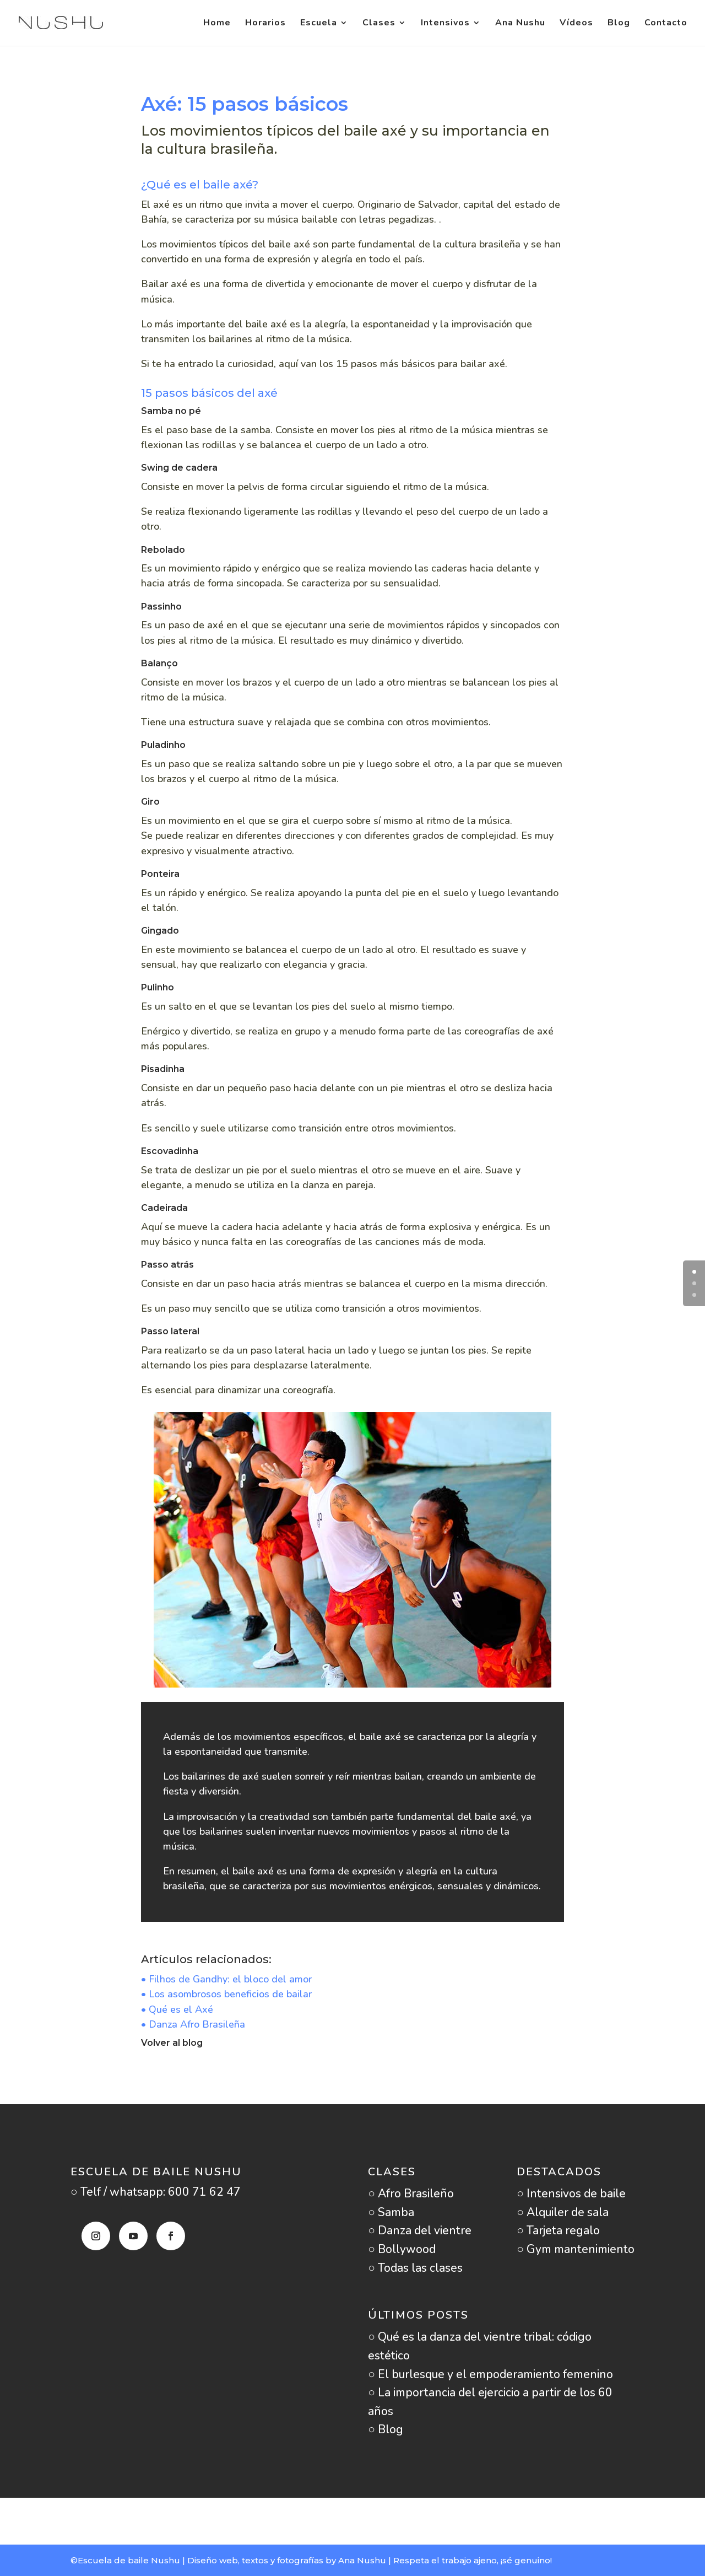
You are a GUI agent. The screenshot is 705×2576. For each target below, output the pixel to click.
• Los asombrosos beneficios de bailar (226, 1994)
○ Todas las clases (415, 2268)
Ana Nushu (520, 24)
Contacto (665, 24)
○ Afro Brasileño (411, 2193)
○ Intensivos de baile (571, 2193)
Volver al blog (172, 2043)
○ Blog (385, 2429)
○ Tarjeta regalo (558, 2230)
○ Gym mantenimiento (575, 2249)
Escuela (318, 24)
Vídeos (576, 24)
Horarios (265, 24)
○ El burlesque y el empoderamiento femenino (490, 2374)
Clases (378, 24)
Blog (619, 24)
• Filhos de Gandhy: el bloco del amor (226, 1979)
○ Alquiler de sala (563, 2212)
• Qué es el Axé (177, 2009)
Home (217, 24)
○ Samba (391, 2212)
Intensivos (445, 24)
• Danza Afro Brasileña (193, 2024)
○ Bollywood (402, 2249)
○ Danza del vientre (419, 2230)
